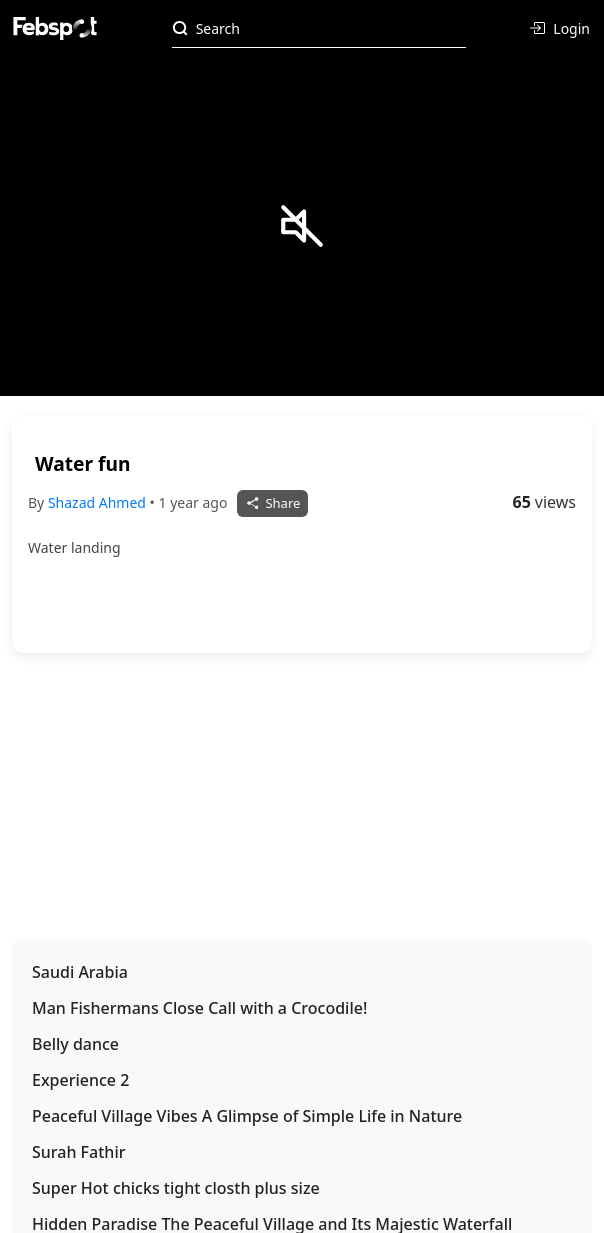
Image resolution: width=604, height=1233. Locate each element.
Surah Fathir (78, 1152)
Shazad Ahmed (99, 502)
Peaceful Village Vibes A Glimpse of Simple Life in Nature (247, 1116)
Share (272, 503)
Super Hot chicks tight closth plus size (176, 1188)
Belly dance (75, 1044)
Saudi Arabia (80, 972)
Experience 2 (80, 1080)
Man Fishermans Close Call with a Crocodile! (199, 1008)
